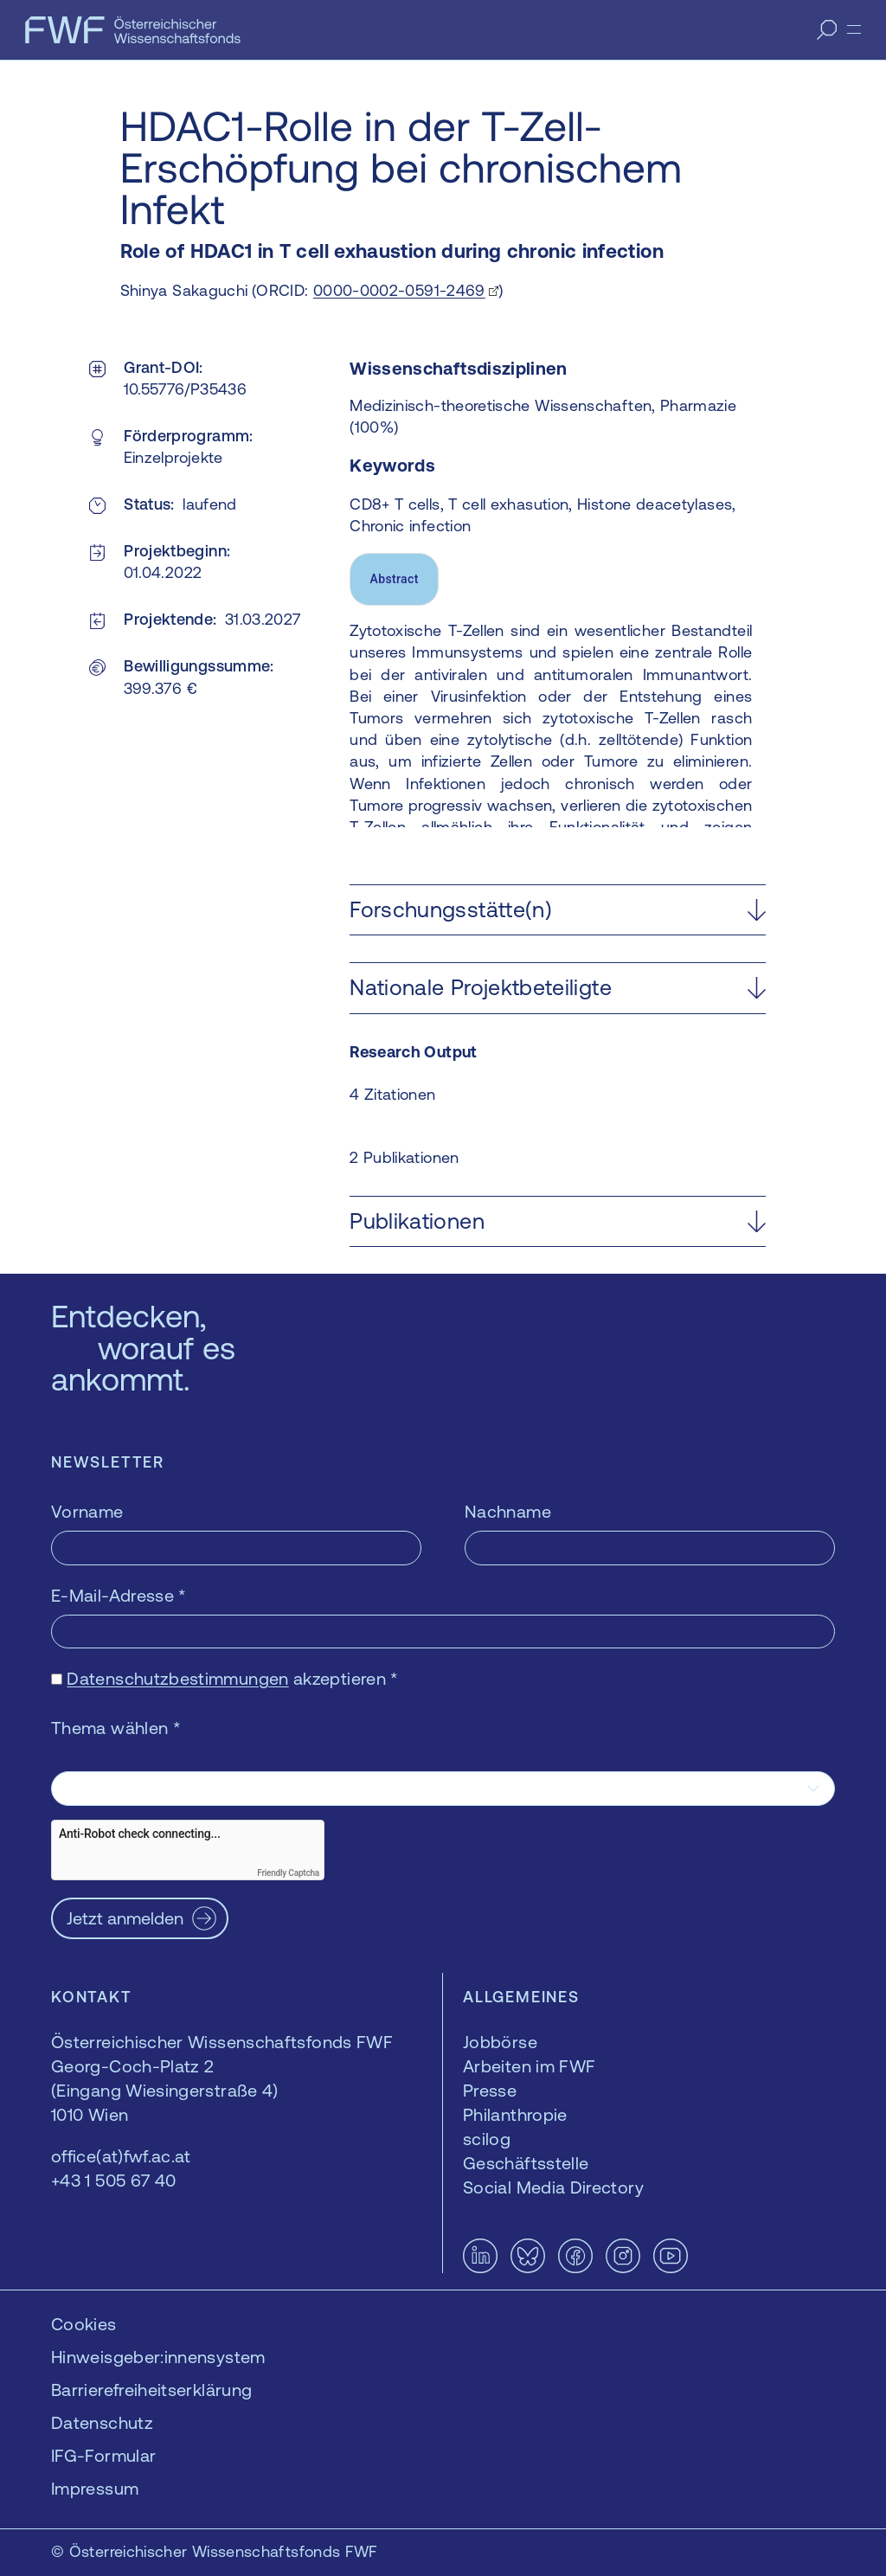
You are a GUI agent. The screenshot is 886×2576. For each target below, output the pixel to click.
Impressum (94, 2488)
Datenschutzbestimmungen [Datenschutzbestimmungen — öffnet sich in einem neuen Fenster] (177, 1678)
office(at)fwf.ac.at (121, 2156)
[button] (558, 910)
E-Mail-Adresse (119, 1595)
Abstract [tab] (394, 579)
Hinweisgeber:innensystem (158, 2357)
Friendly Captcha (288, 1873)
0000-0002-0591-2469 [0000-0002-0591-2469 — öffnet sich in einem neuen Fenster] (399, 290)
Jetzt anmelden (125, 1918)
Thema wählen (116, 1728)
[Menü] (854, 29)
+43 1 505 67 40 (113, 2180)
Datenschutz (102, 2422)
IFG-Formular (103, 2455)
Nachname (508, 1511)
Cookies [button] (84, 2324)
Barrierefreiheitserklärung (151, 2389)
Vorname (87, 1511)
